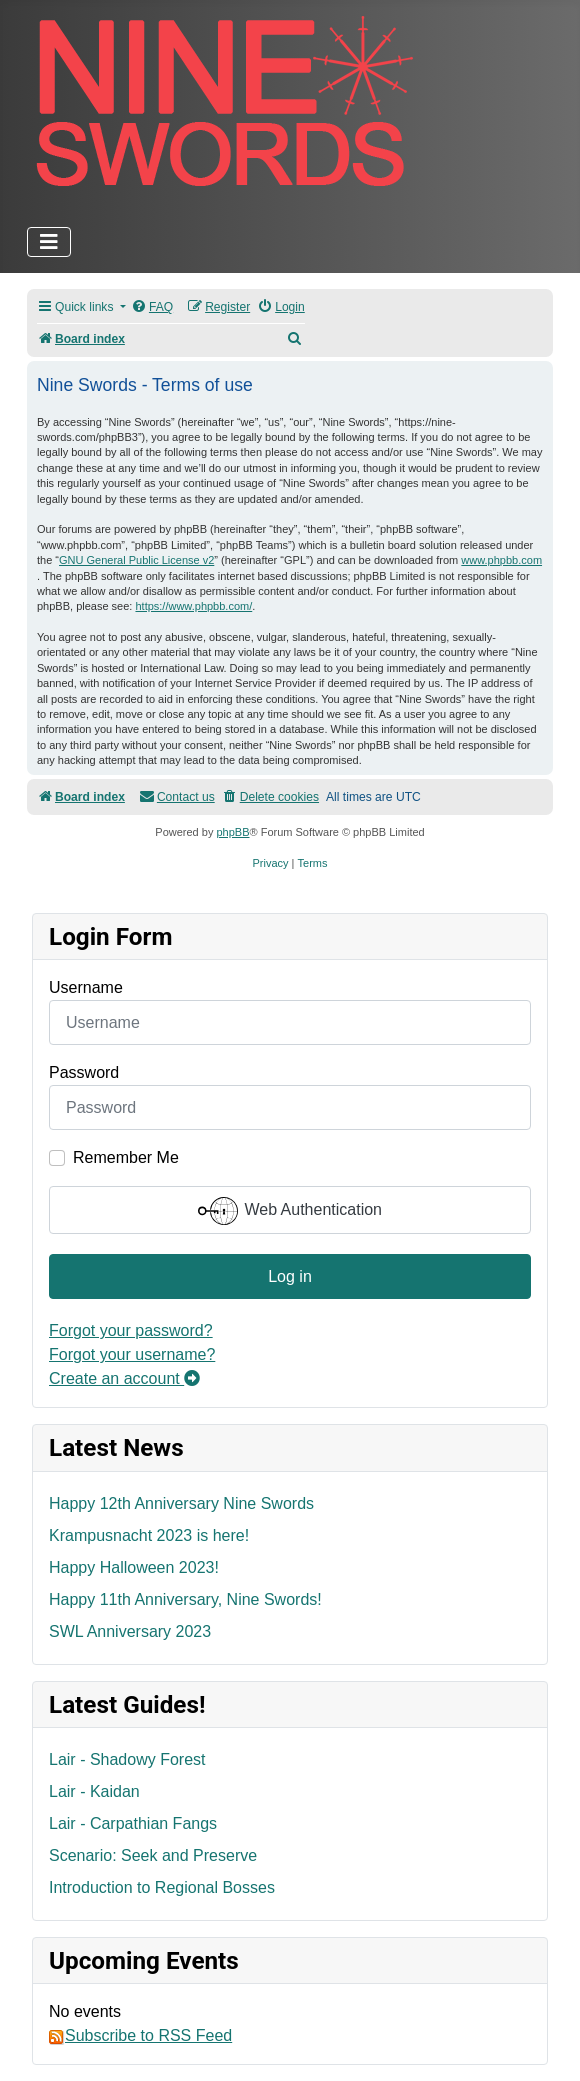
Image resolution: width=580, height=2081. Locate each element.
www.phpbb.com (501, 560)
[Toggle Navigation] (49, 242)
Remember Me (126, 1157)
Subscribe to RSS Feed (140, 2036)
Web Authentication (290, 1211)
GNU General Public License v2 (136, 560)
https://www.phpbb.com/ (193, 606)
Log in (290, 1276)
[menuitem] (152, 307)
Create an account (124, 1378)
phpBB (232, 832)
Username (86, 987)
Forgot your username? (132, 1354)
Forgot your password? (131, 1330)
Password (84, 1072)
